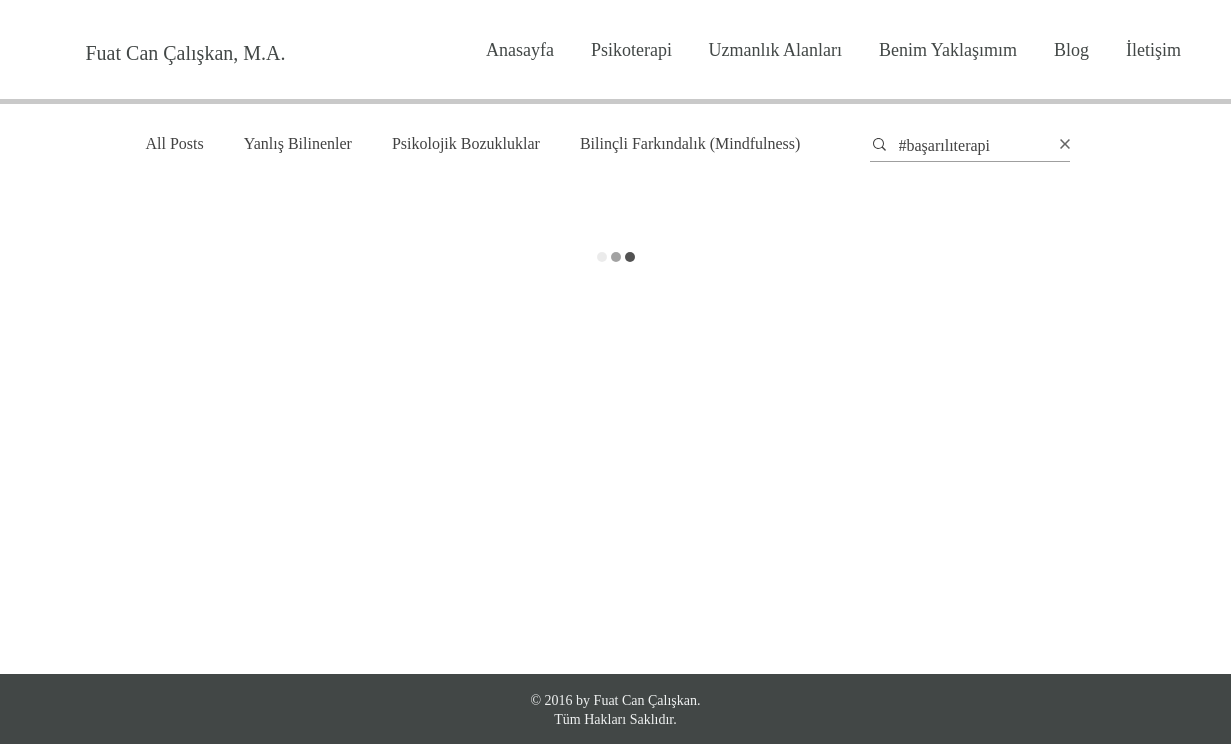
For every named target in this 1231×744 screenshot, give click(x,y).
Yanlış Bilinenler (298, 143)
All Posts (175, 143)
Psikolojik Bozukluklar (466, 143)
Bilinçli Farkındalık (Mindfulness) (690, 143)
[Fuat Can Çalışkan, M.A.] (185, 53)
